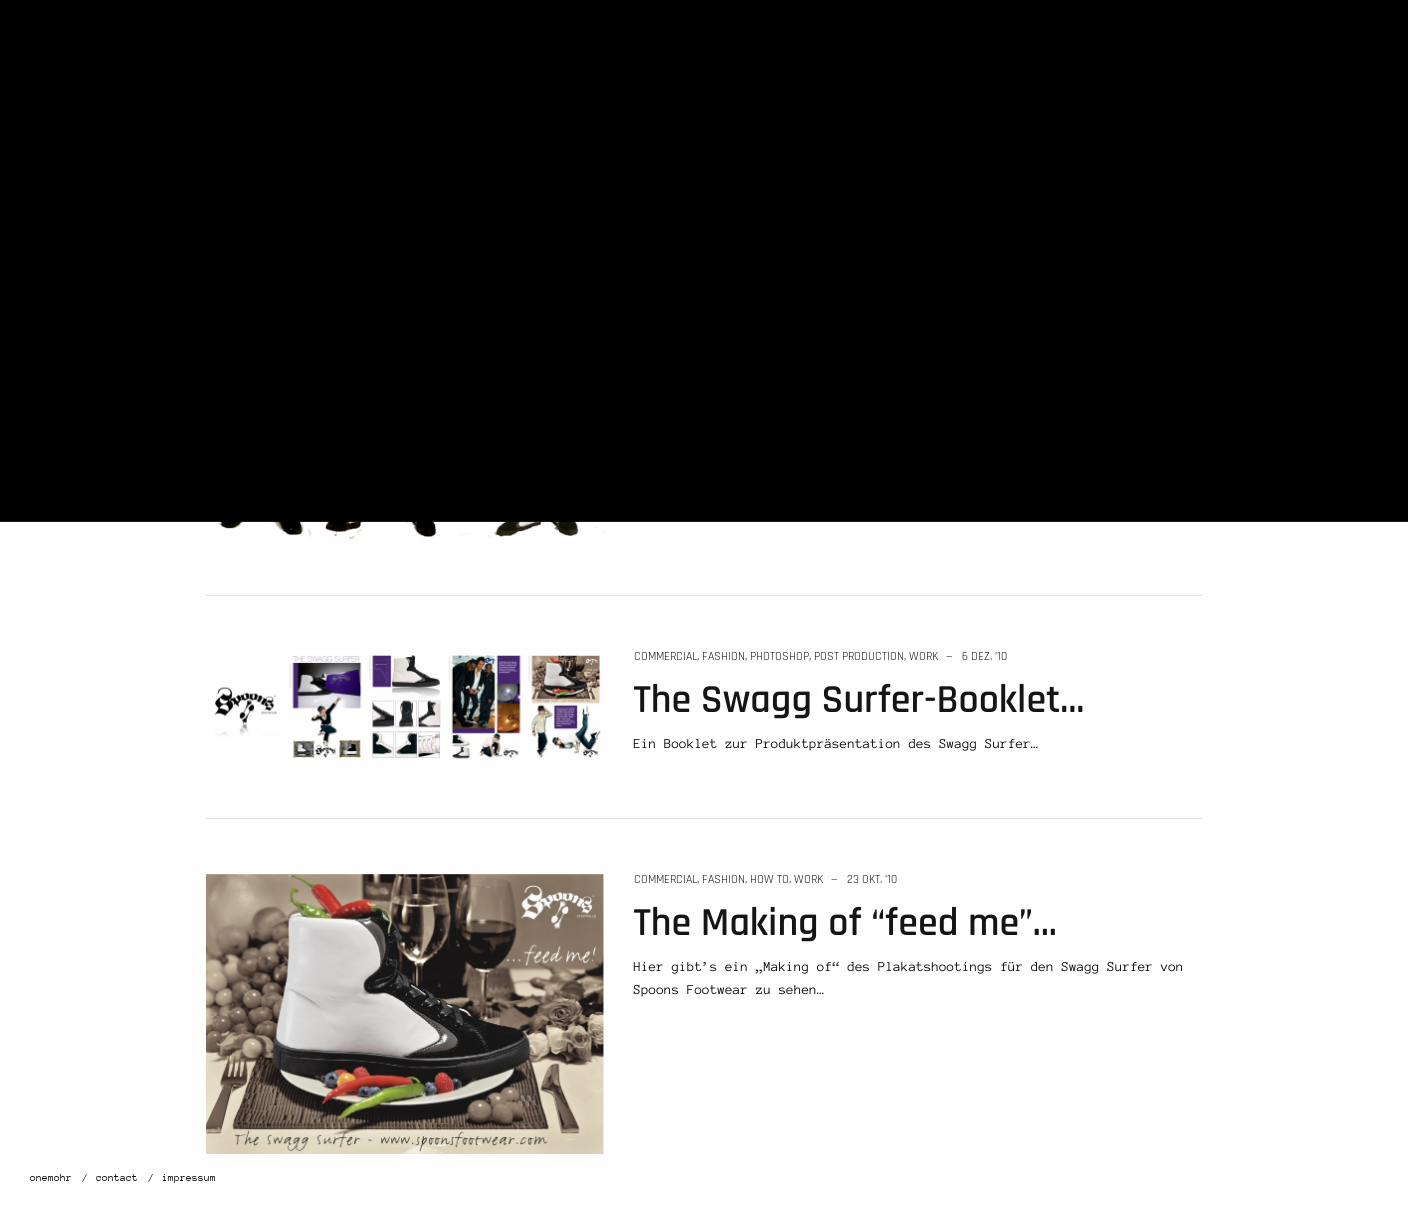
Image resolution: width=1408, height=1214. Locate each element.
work (799, 191)
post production (859, 656)
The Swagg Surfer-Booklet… (859, 700)
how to (769, 879)
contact (117, 1178)
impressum (189, 1178)
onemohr (51, 1178)
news (765, 191)
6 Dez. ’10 (984, 656)
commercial (665, 191)
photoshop (779, 656)
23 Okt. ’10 (872, 879)
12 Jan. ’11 (861, 191)
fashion (723, 191)
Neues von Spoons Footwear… (877, 235)
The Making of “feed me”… (845, 923)
